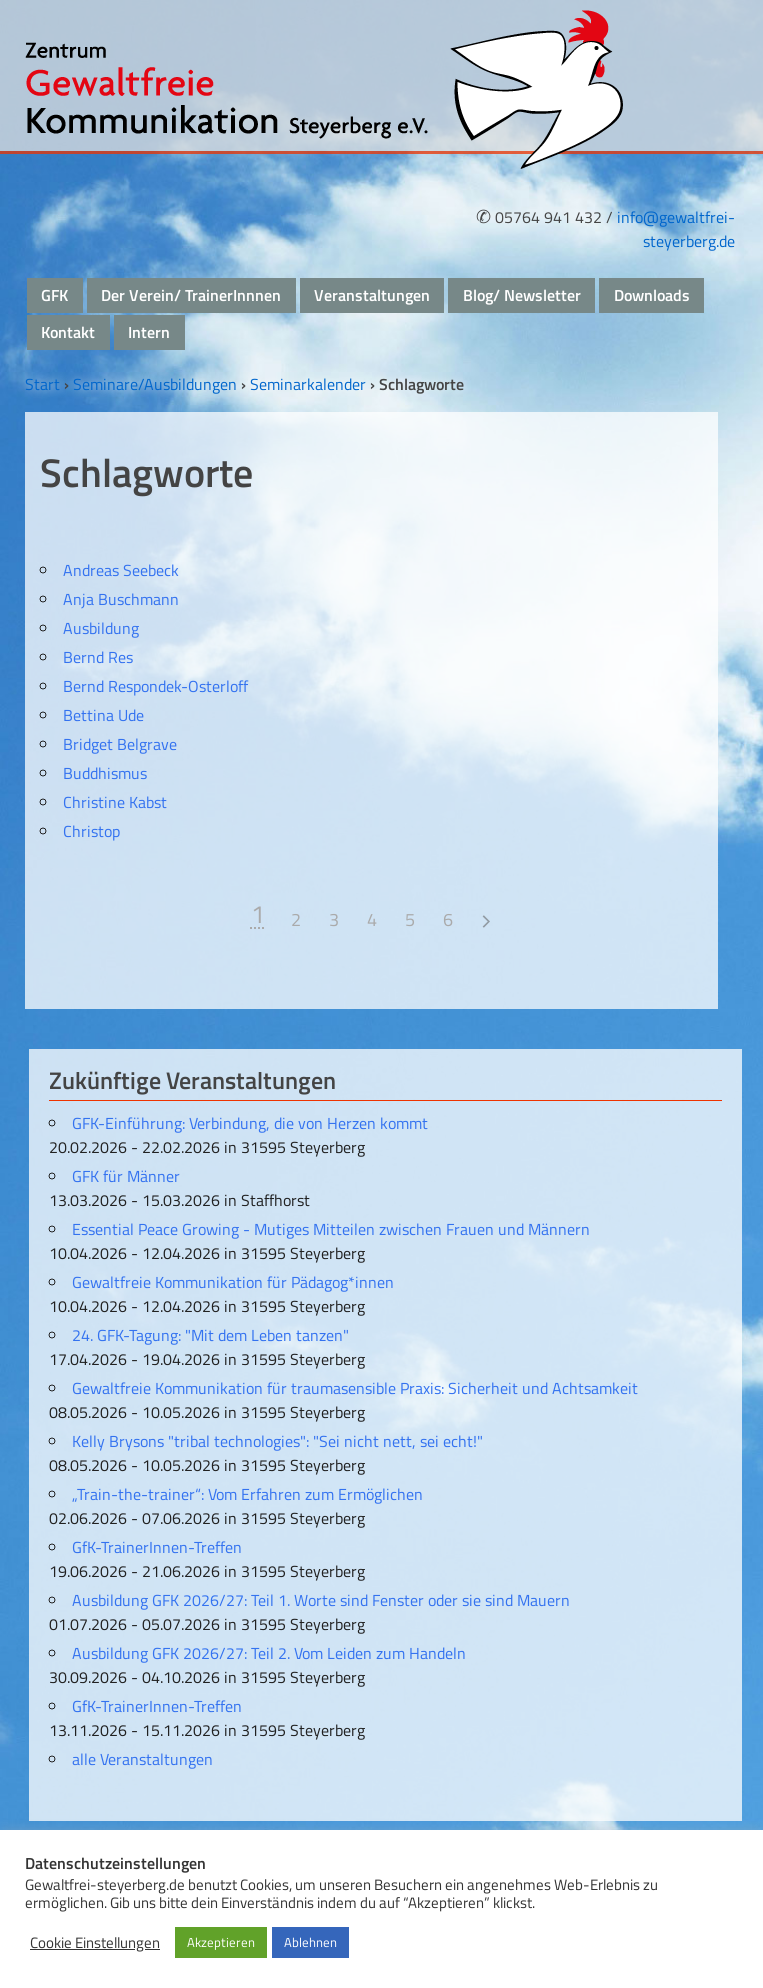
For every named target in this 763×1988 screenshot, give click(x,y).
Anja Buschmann (121, 599)
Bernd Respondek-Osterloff (155, 686)
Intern (149, 332)
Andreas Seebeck (121, 570)
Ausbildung (101, 628)
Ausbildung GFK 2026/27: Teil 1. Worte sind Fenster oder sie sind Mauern (321, 1600)
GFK (54, 295)
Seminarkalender (308, 384)
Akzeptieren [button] (221, 1942)
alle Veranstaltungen (142, 1759)
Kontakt (68, 332)
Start (42, 384)
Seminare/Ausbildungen (155, 384)
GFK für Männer (126, 1176)
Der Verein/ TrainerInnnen (191, 295)
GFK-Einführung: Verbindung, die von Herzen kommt (250, 1123)
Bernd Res (98, 657)
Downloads (652, 295)
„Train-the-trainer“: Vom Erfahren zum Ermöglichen (247, 1494)
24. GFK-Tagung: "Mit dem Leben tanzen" (210, 1335)
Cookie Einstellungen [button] (95, 1943)
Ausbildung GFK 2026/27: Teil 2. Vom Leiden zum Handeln (269, 1653)
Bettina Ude (103, 715)
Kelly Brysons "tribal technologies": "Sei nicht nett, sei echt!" (277, 1441)
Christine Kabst (115, 802)
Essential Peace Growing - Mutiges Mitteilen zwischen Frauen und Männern (331, 1229)
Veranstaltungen (372, 295)
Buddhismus (105, 773)
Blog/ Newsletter (522, 295)
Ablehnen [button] (310, 1942)
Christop (91, 831)
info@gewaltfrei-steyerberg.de (676, 229)
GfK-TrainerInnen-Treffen (157, 1547)
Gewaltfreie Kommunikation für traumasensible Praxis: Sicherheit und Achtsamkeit (355, 1388)
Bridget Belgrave (120, 744)
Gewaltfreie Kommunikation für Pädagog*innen (233, 1282)
